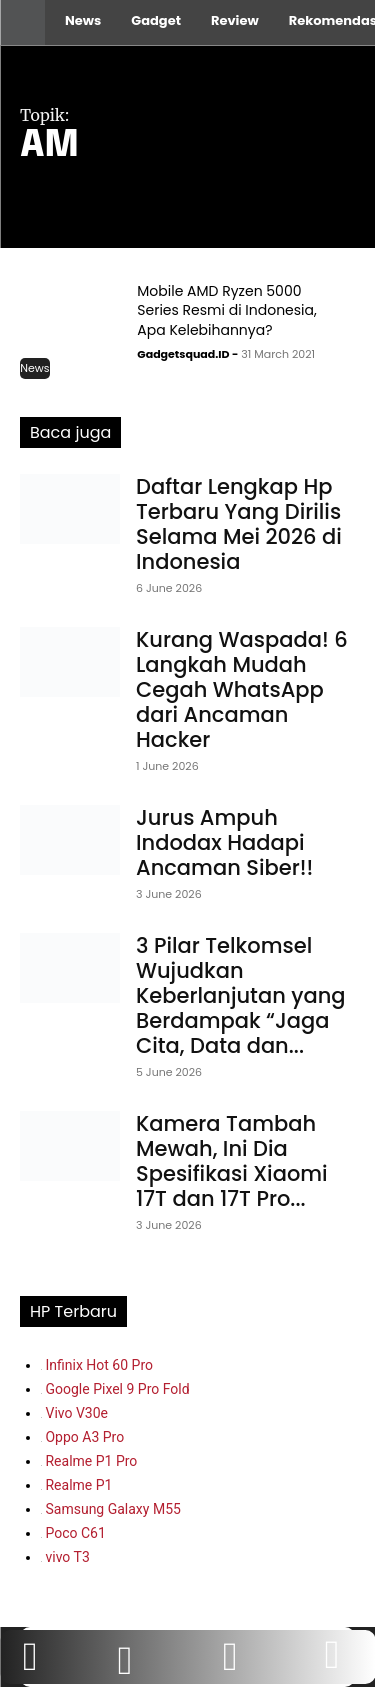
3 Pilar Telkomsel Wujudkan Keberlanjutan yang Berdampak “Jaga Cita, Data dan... (241, 995)
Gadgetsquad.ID (183, 354)
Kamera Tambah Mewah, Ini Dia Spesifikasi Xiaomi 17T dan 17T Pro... (232, 1161)
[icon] (332, 1665)
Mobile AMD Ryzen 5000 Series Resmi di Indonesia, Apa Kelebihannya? (227, 310)
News (34, 368)
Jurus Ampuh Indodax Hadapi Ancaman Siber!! (224, 842)
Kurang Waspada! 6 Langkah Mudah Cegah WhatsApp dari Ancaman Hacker (242, 689)
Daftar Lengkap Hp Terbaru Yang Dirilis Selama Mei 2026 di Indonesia (239, 524)
